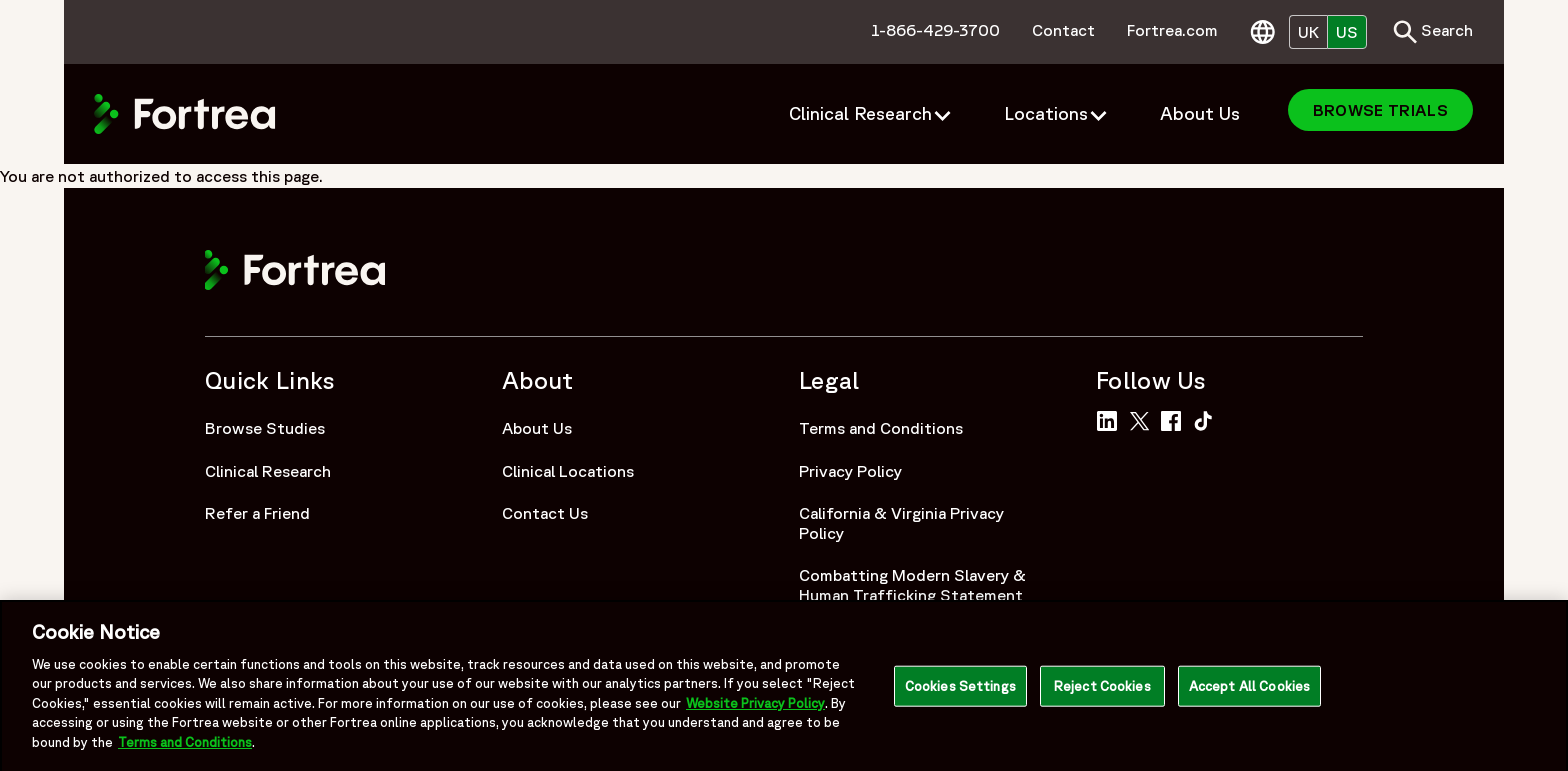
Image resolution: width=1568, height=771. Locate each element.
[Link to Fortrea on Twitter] (1143, 419)
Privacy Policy (850, 471)
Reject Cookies (1102, 691)
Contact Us (545, 513)
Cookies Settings (960, 691)
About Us (537, 428)
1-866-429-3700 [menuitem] (935, 30)
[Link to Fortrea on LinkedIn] (1110, 419)
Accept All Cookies (1249, 691)
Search (1433, 32)
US (1347, 32)
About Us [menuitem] (1200, 113)
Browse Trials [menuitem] (1380, 110)
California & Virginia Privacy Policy (901, 523)
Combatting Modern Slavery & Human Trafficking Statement (912, 585)
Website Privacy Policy (755, 709)
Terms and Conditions (881, 428)
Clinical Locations (568, 471)
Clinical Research (268, 471)
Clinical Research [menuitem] (860, 113)
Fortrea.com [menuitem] (1172, 30)
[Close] (1536, 692)
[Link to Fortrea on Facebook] (1175, 419)
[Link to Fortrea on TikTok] (1207, 419)
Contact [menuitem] (1063, 30)
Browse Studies (265, 428)
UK (1308, 32)
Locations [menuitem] (1046, 113)
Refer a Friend (257, 513)
